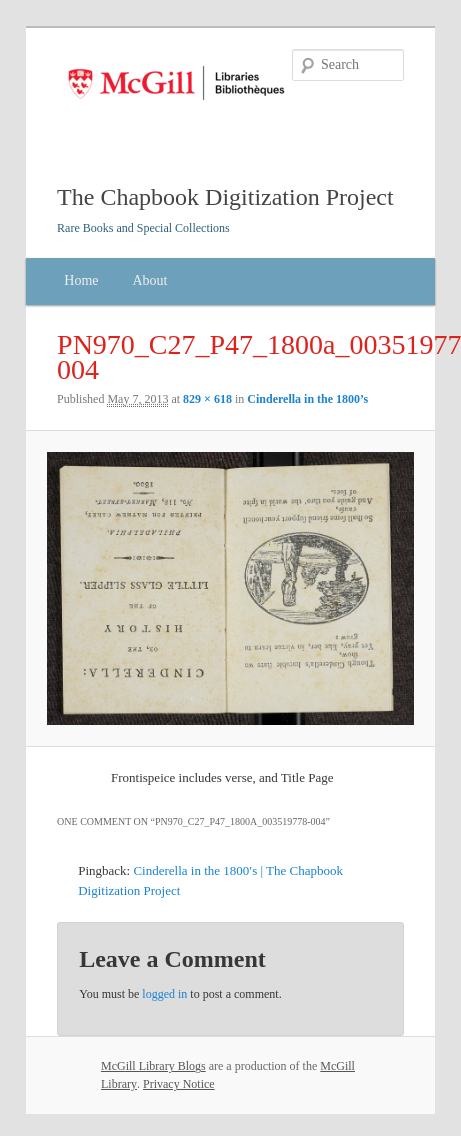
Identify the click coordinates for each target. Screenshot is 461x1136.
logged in (164, 994)
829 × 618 (207, 399)
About (149, 280)
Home (81, 280)
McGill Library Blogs (153, 1066)
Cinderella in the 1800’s (307, 399)
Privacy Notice (179, 1084)
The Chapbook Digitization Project (225, 197)
